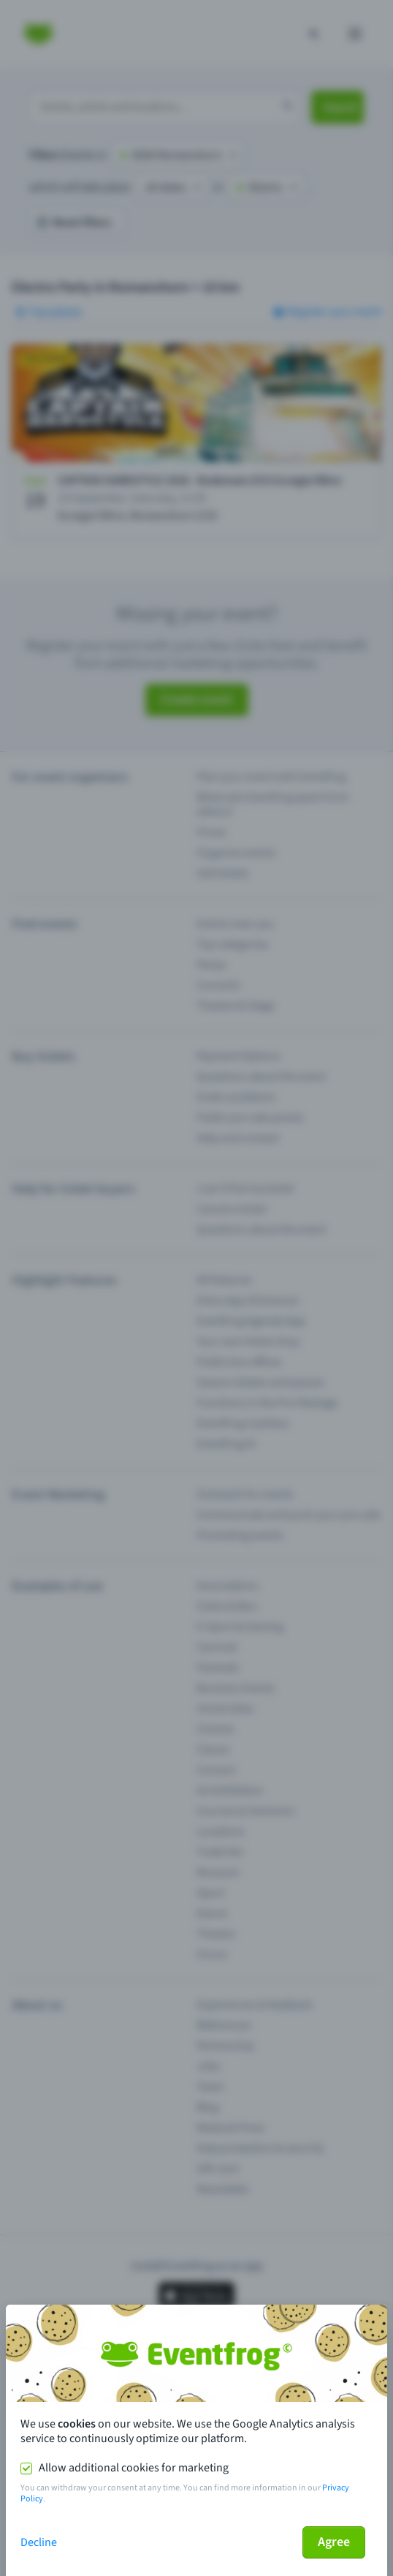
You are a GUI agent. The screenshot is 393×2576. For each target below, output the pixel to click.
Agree (334, 2542)
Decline (38, 2542)
